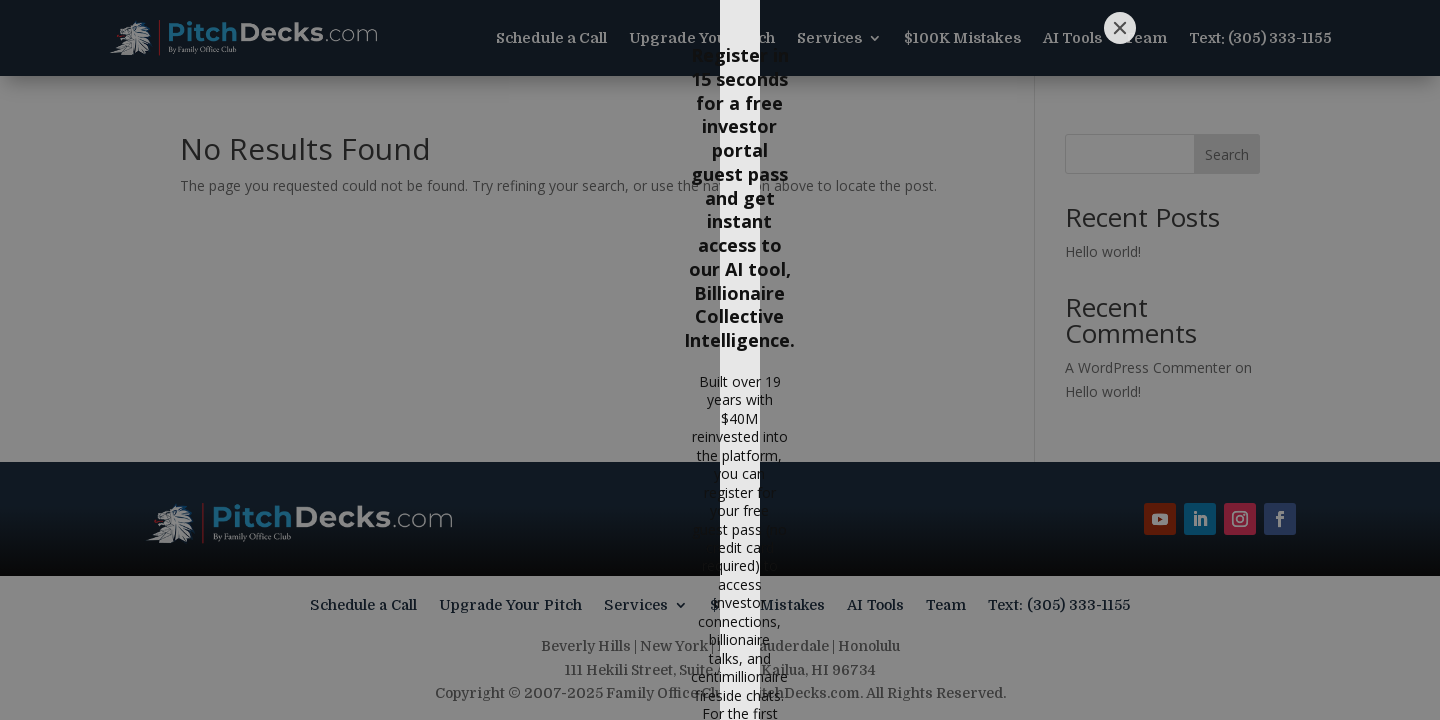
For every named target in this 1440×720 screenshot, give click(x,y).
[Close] (1120, 98)
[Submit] (934, 601)
